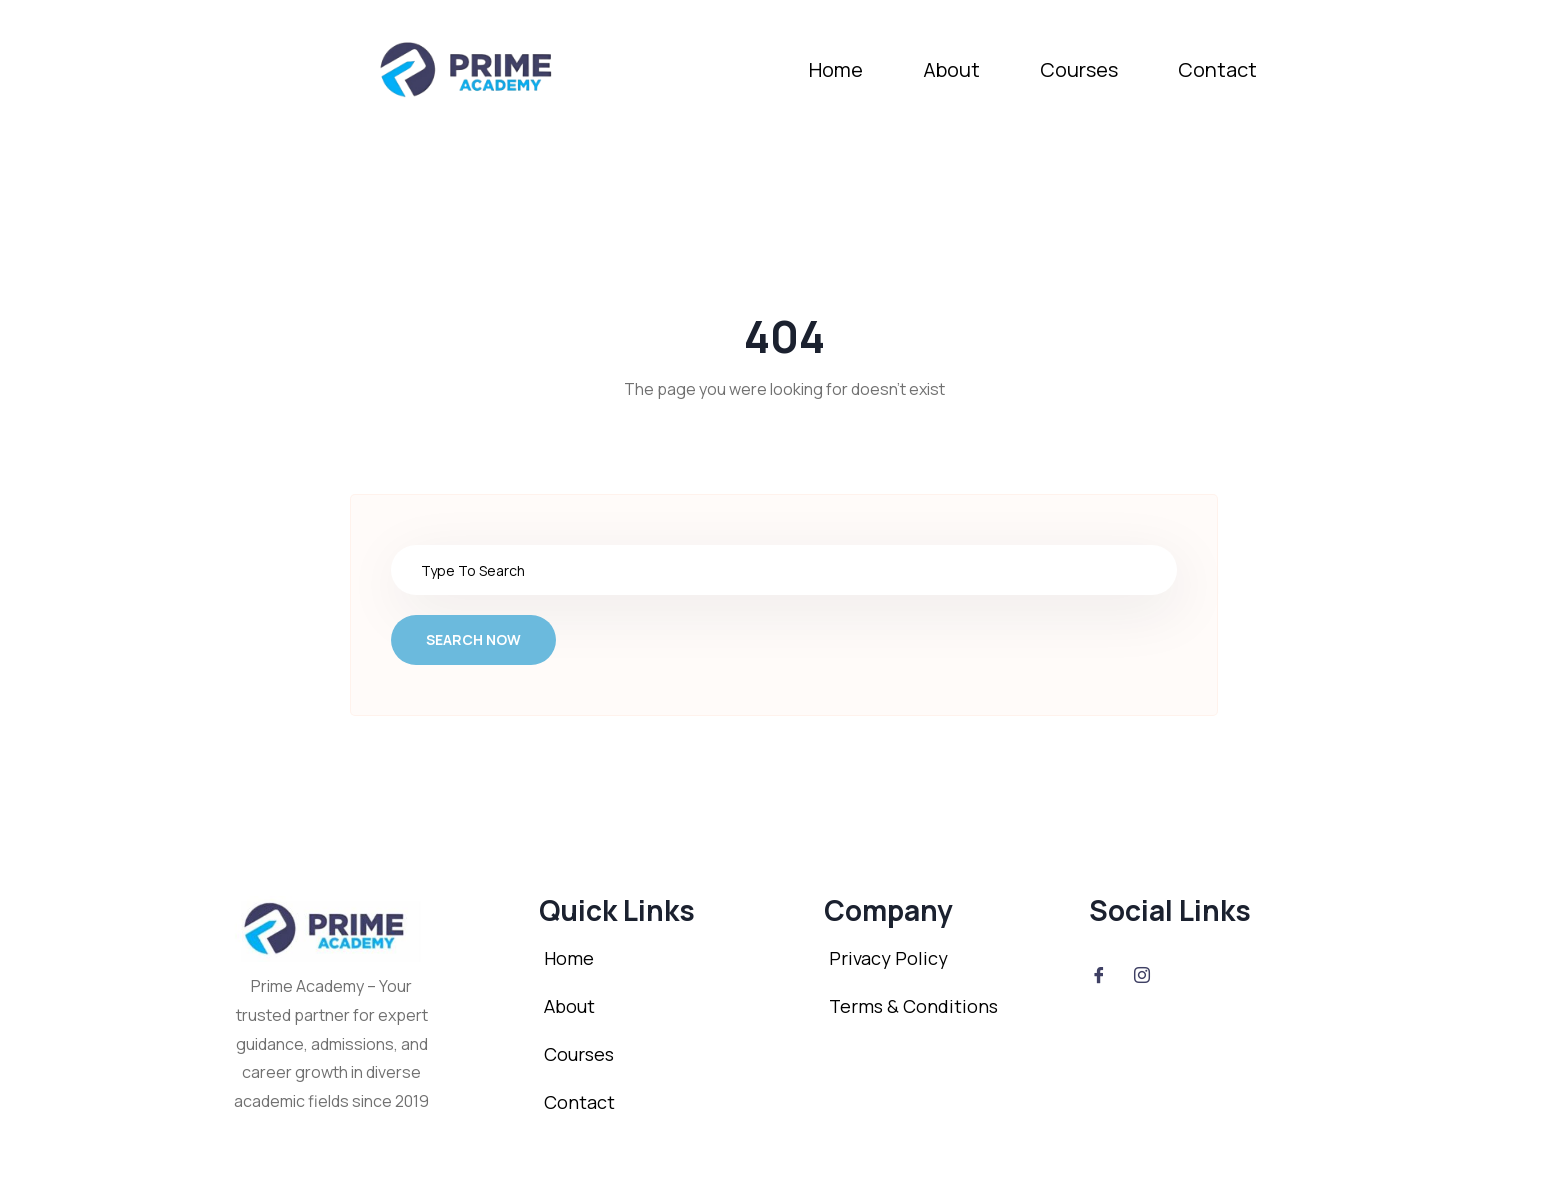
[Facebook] (1099, 974)
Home (836, 69)
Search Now (473, 639)
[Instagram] (1142, 974)
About (951, 69)
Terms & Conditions (913, 1006)
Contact (1217, 69)
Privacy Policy (888, 958)
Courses (1079, 69)
